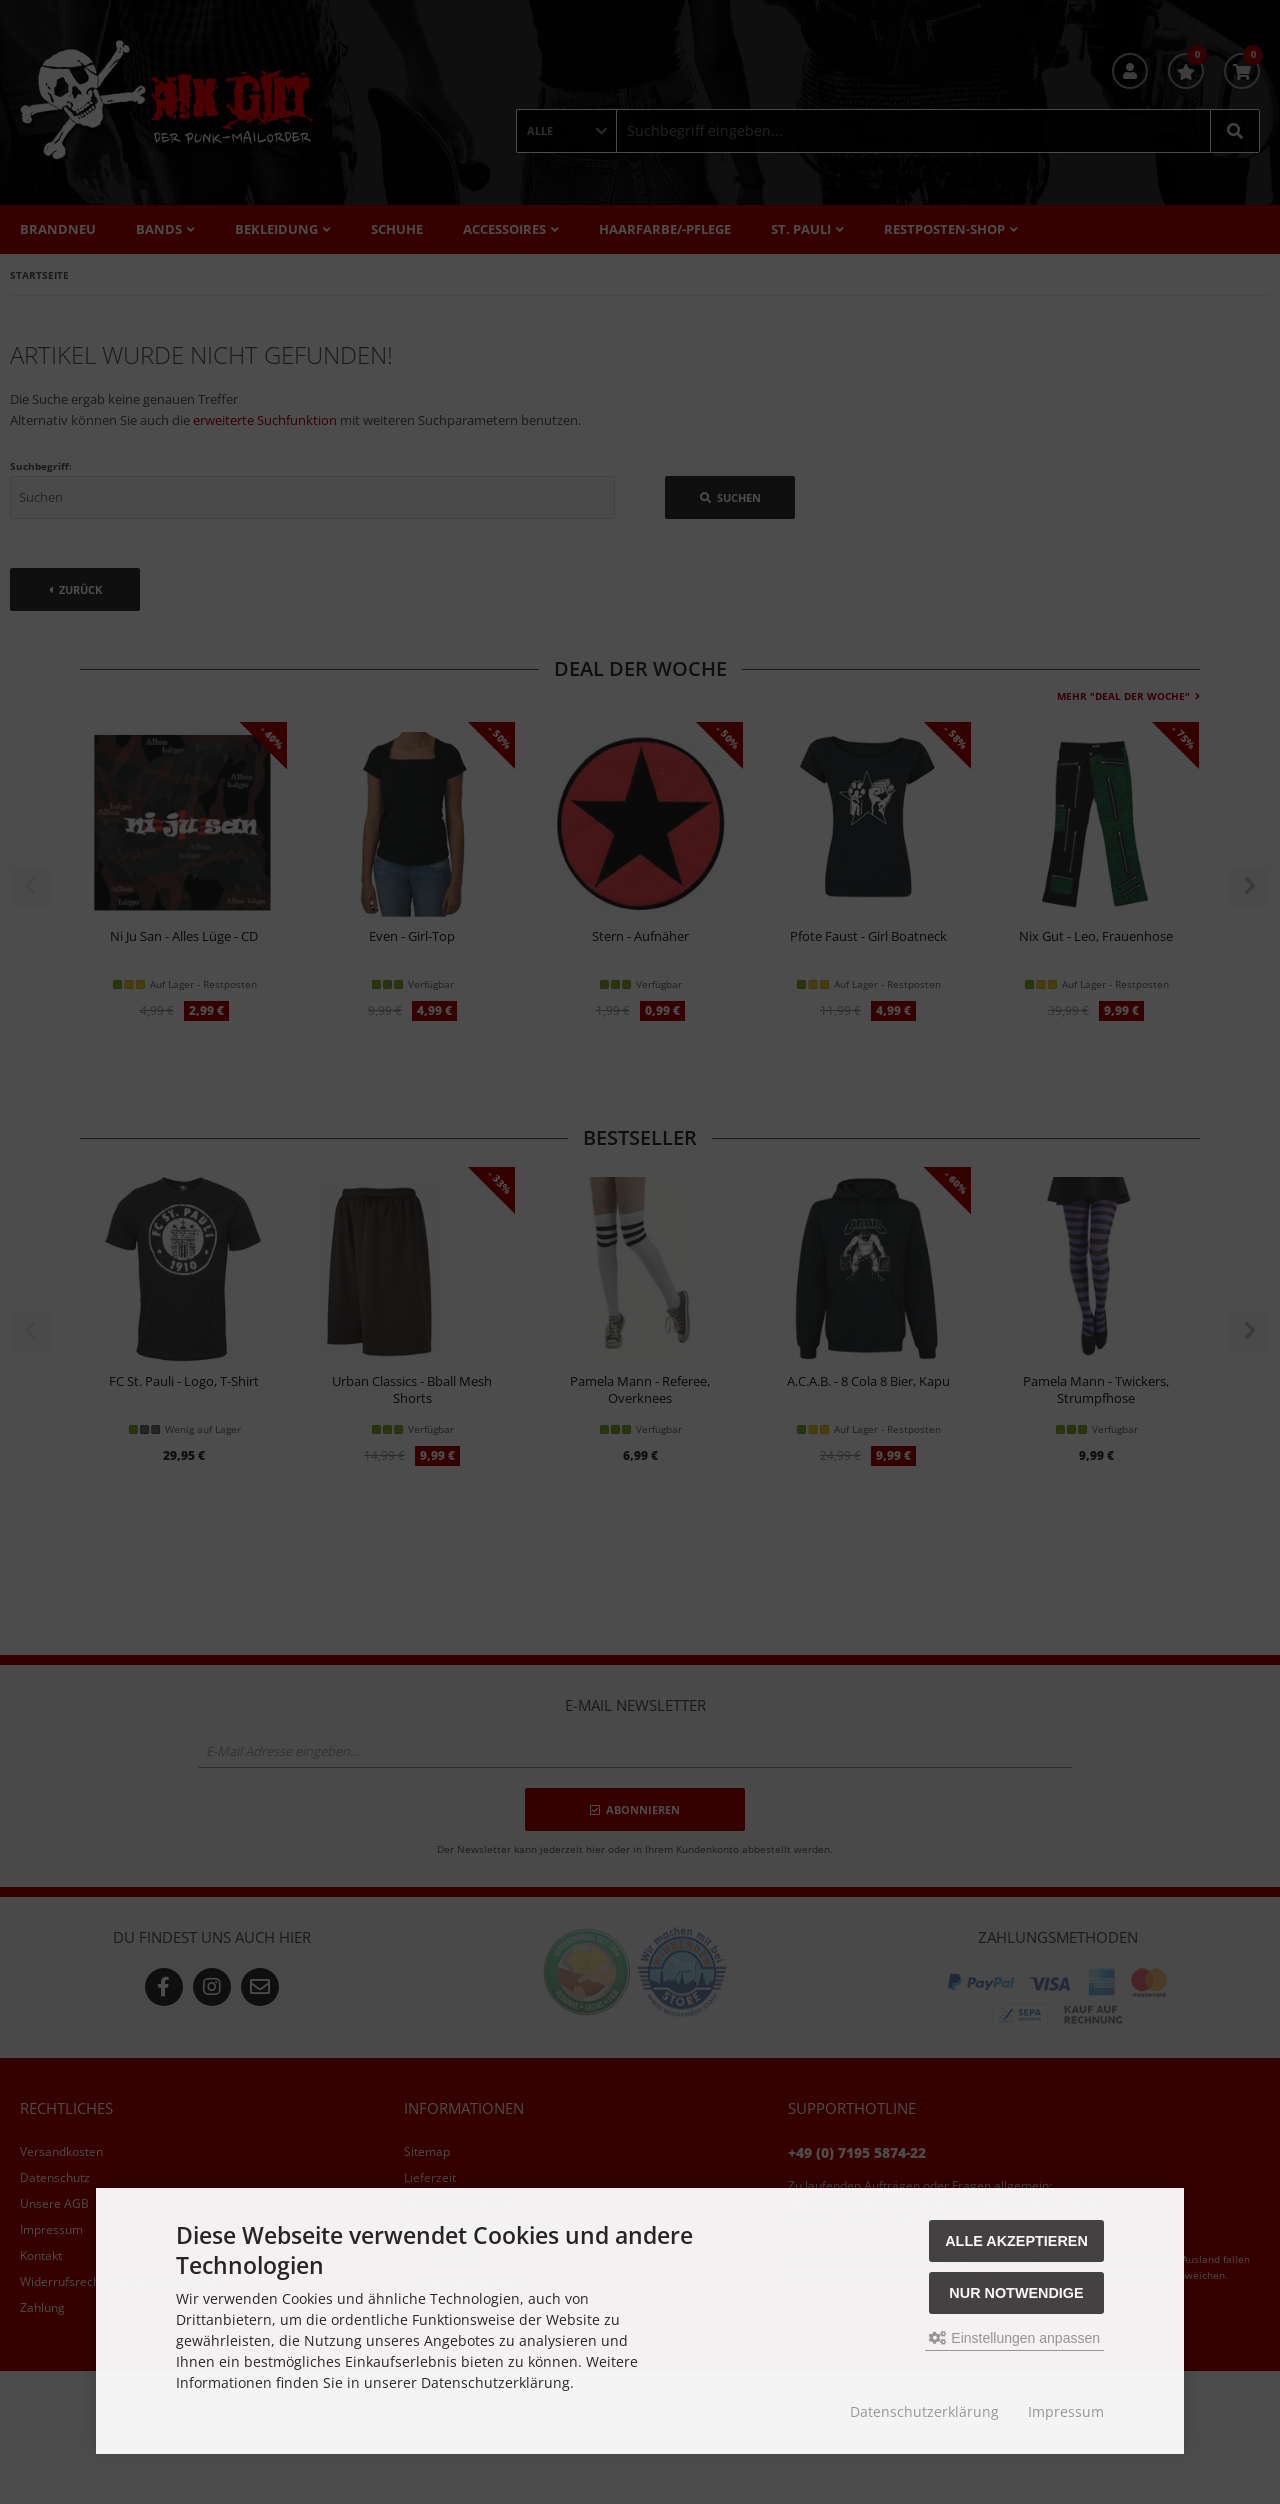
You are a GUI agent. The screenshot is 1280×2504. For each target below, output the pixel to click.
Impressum (1066, 2411)
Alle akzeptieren (1016, 2241)
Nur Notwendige (1016, 2293)
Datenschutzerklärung (924, 2411)
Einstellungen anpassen (1014, 2338)
